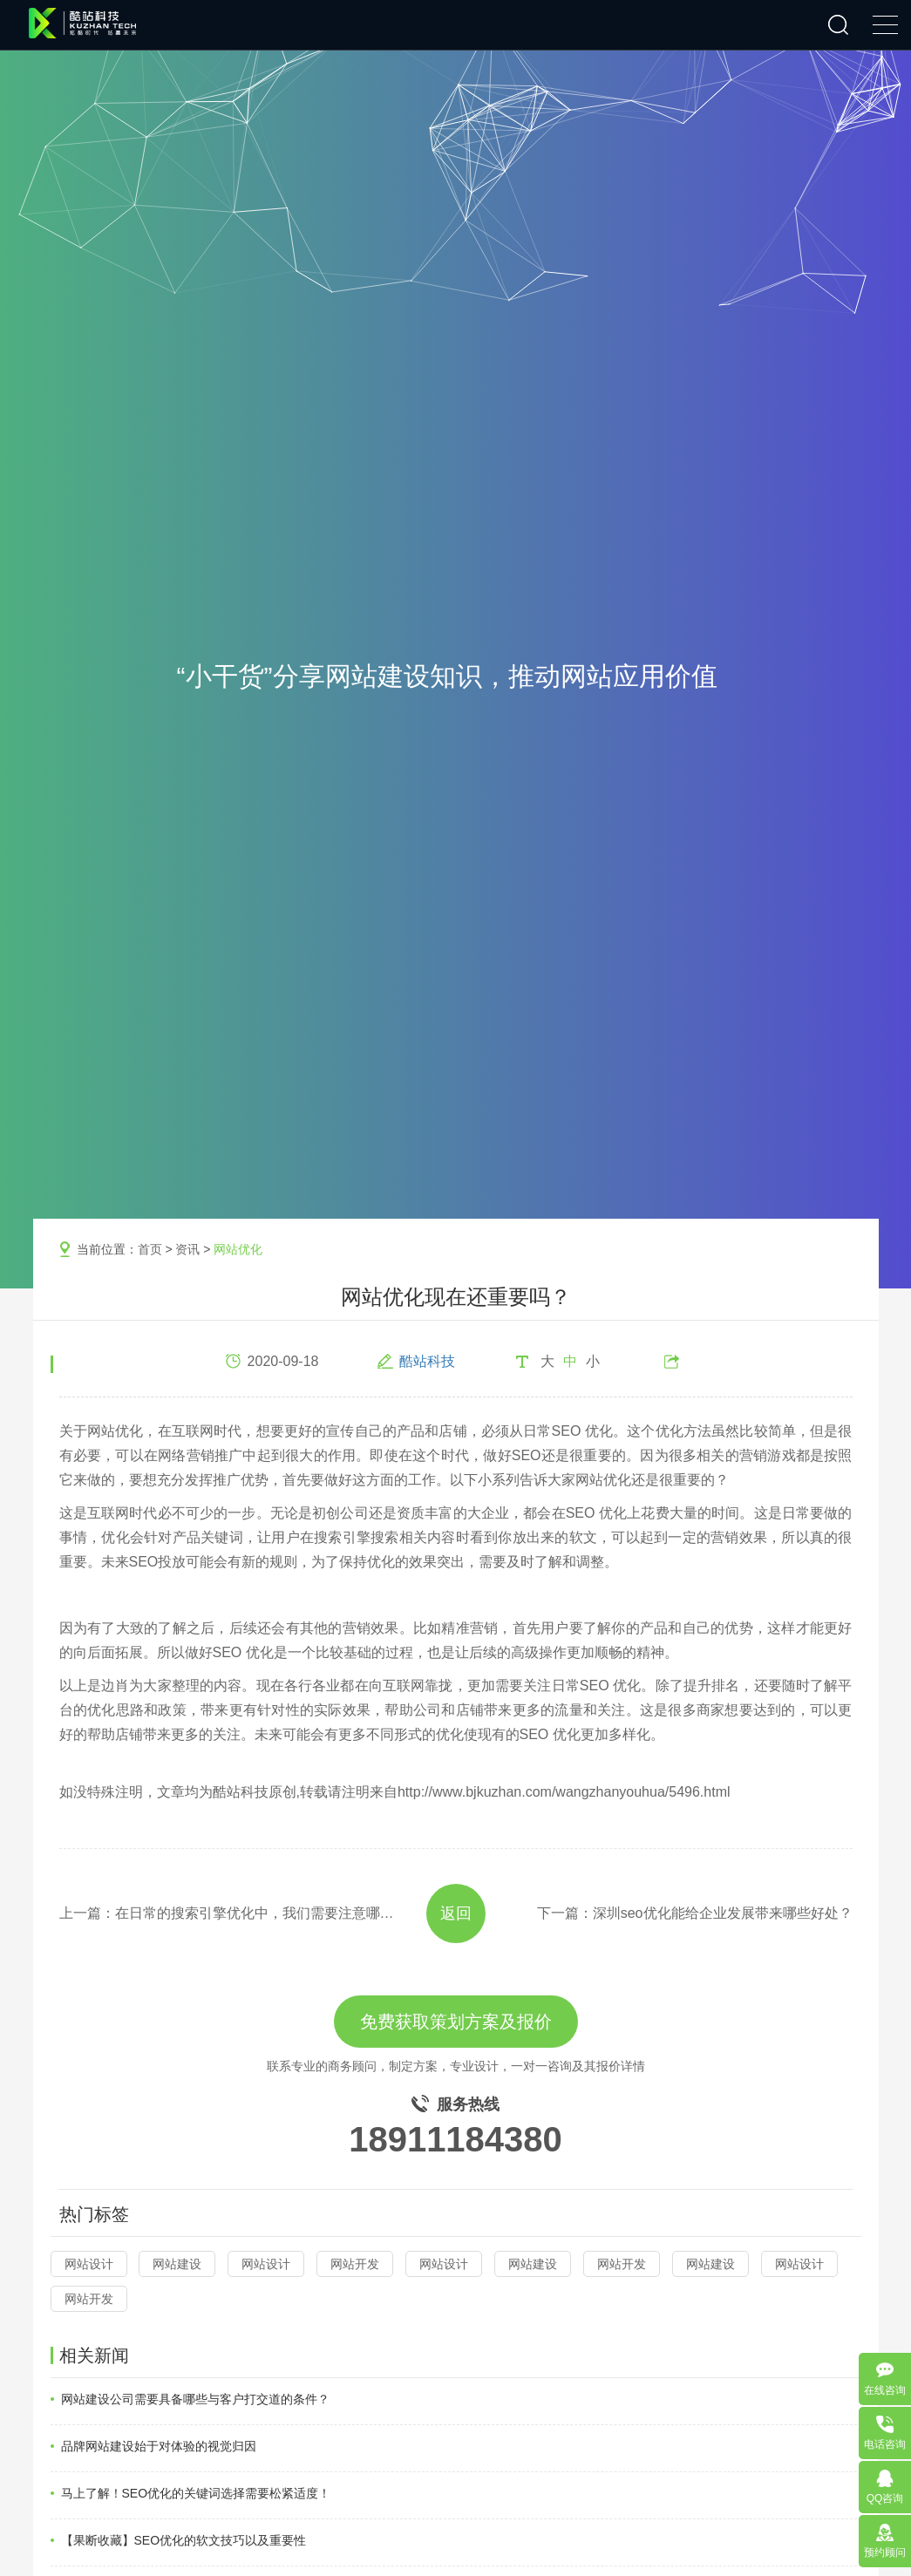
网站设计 (89, 2264)
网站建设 (177, 2264)
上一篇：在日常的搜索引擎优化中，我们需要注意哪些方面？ (227, 1913)
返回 (456, 1913)
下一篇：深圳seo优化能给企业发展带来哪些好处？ (695, 1913)
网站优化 (238, 1249)
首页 (150, 1249)
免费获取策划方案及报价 (456, 2021)
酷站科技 (427, 1361)
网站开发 (354, 2264)
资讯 (187, 1249)
